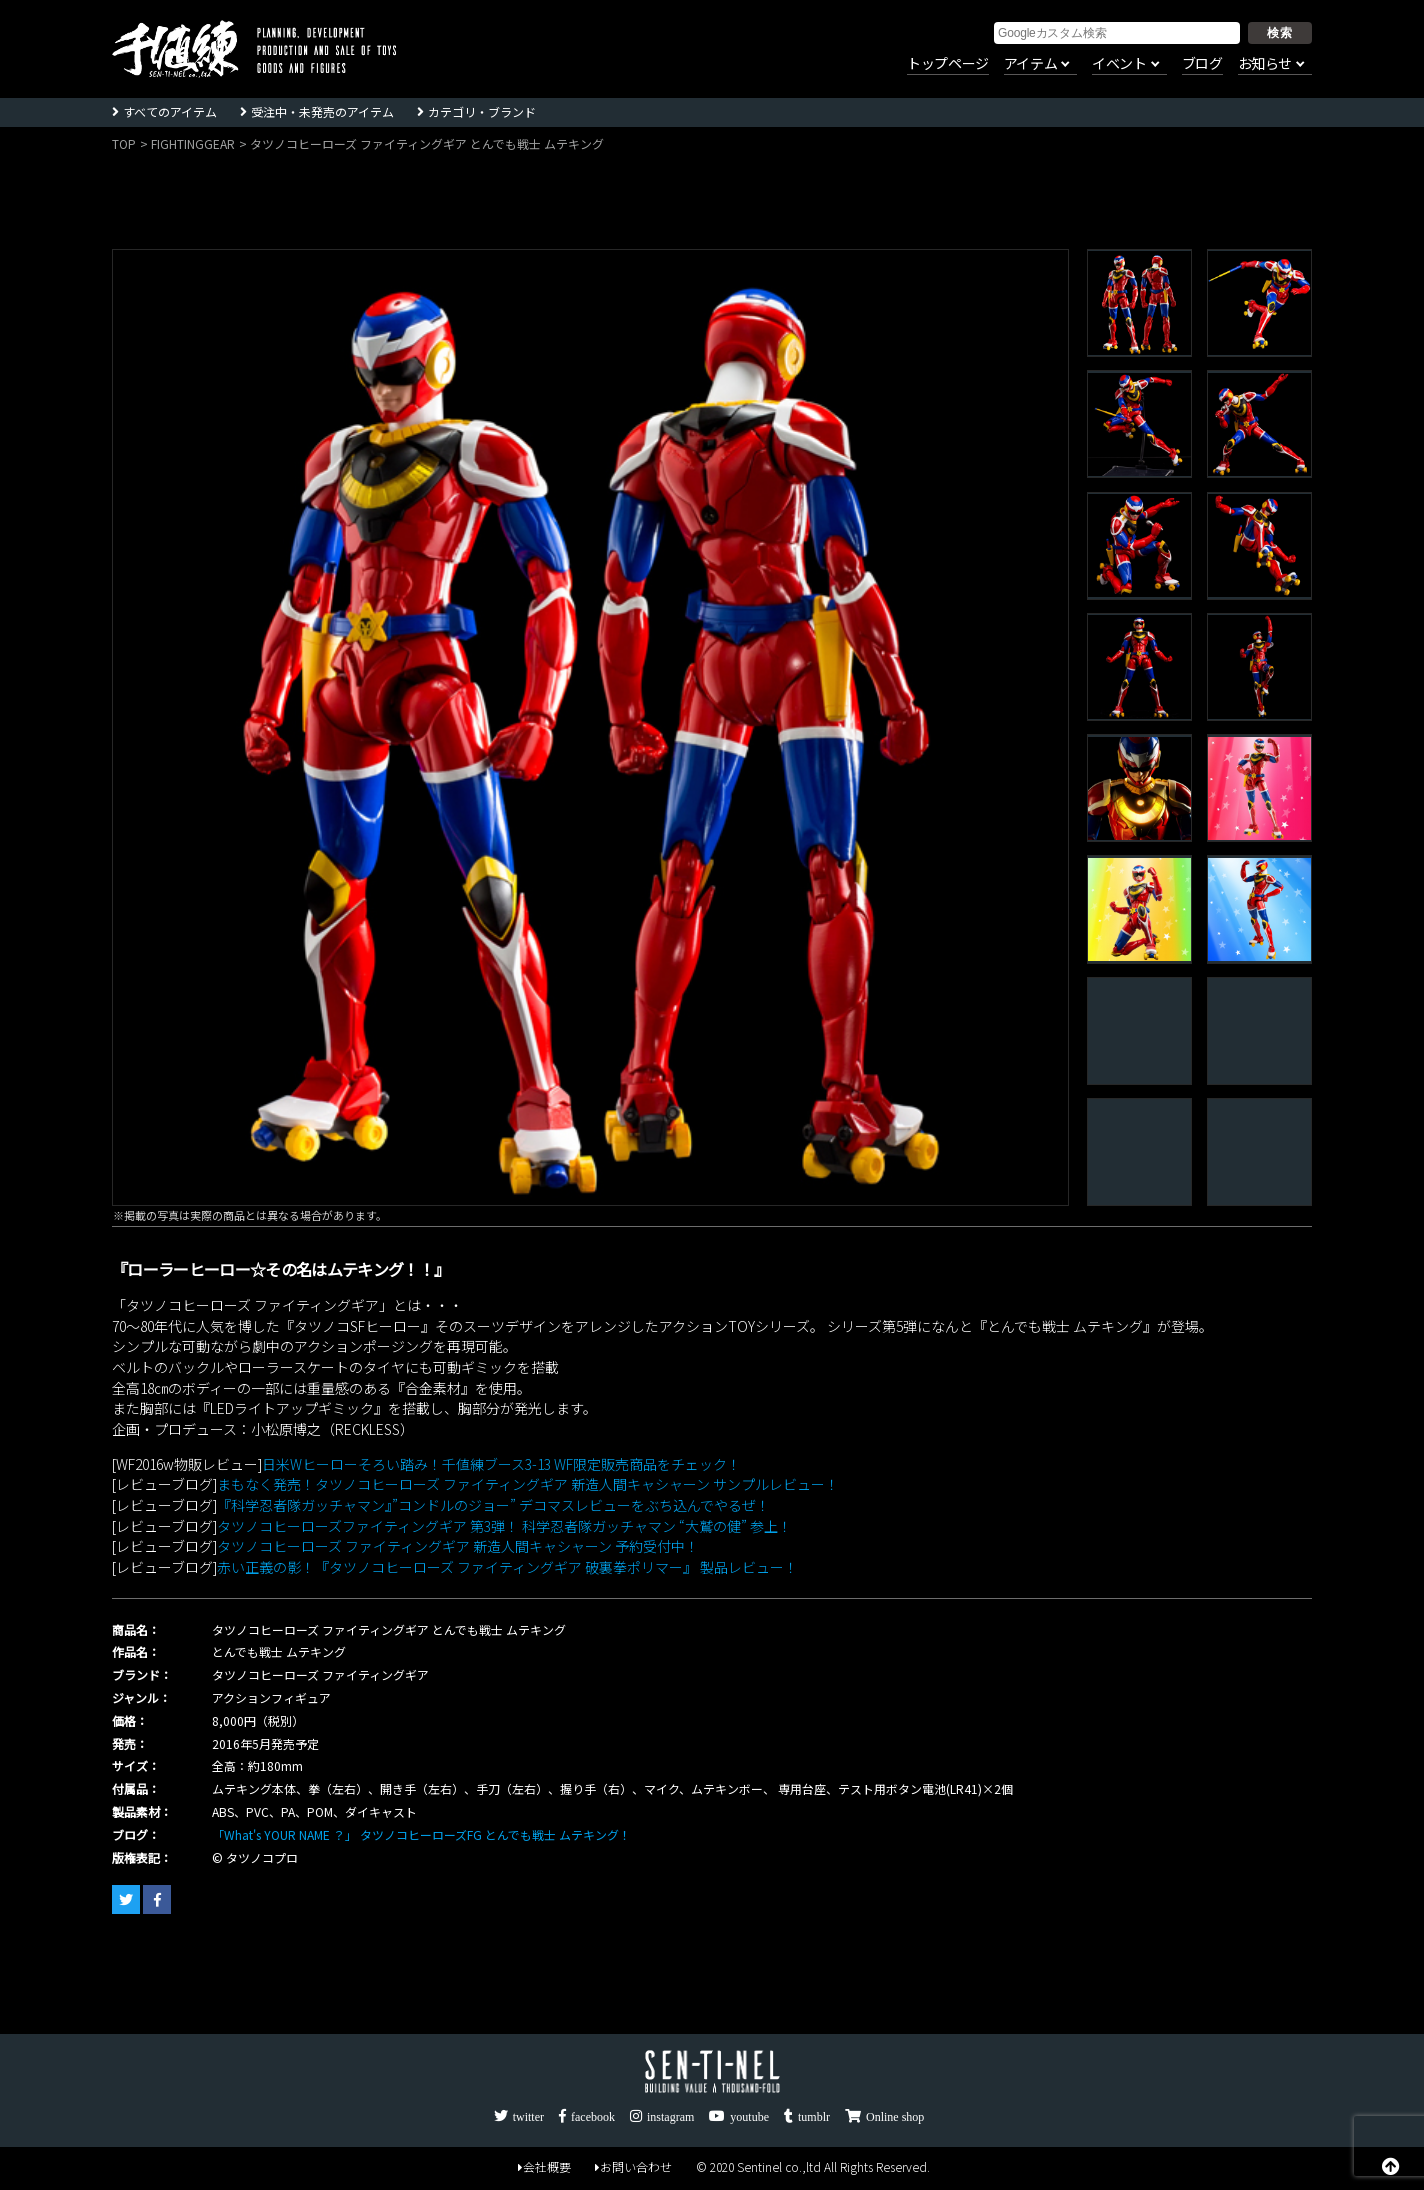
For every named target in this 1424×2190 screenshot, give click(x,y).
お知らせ (1265, 64)
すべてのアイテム (170, 111)
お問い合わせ (633, 2166)
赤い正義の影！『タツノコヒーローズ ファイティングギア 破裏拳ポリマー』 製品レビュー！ (507, 1567)
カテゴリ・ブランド (482, 111)
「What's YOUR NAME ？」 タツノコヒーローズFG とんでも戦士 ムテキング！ (421, 1834)
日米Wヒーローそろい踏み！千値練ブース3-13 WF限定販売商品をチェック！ (501, 1464)
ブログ (1202, 64)
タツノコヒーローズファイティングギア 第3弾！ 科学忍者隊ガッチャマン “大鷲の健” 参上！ (504, 1526)
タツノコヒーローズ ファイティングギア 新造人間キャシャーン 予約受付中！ (458, 1546)
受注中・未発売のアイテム (322, 111)
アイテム (1030, 64)
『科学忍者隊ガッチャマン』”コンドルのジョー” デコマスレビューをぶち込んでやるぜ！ (493, 1505)
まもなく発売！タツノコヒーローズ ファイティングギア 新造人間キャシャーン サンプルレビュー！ (528, 1484)
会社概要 (544, 2166)
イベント (1119, 64)
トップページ (948, 64)
